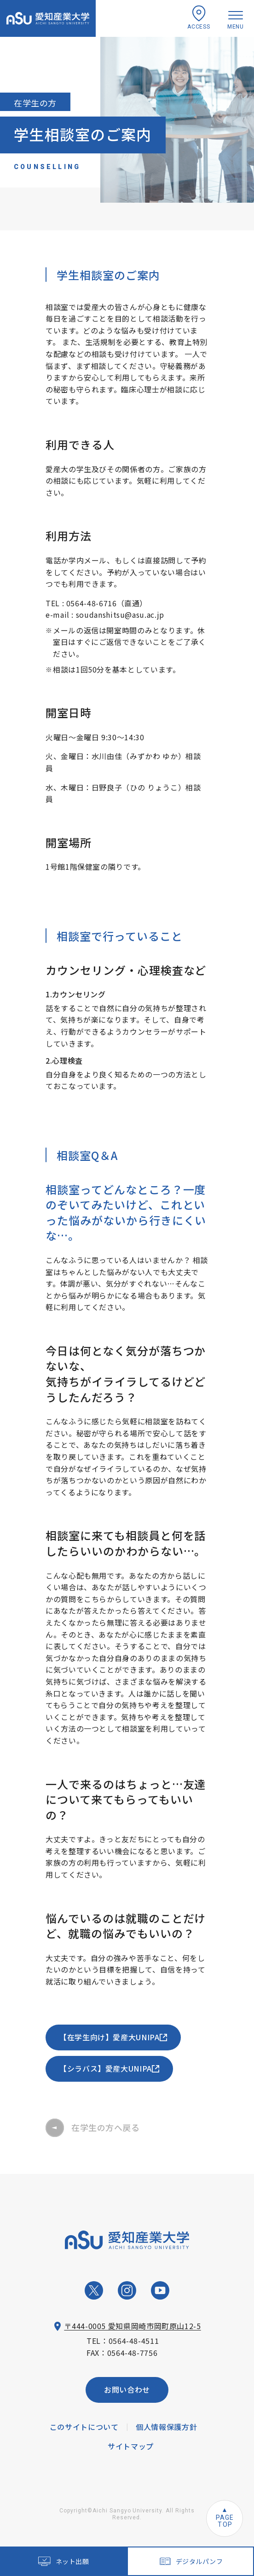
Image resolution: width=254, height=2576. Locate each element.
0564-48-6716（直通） (106, 603)
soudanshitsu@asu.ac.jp (120, 614)
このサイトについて (84, 2426)
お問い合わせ (127, 2389)
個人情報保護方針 (166, 2426)
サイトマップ (131, 2446)
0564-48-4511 (134, 2340)
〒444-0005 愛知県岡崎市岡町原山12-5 (132, 2325)
